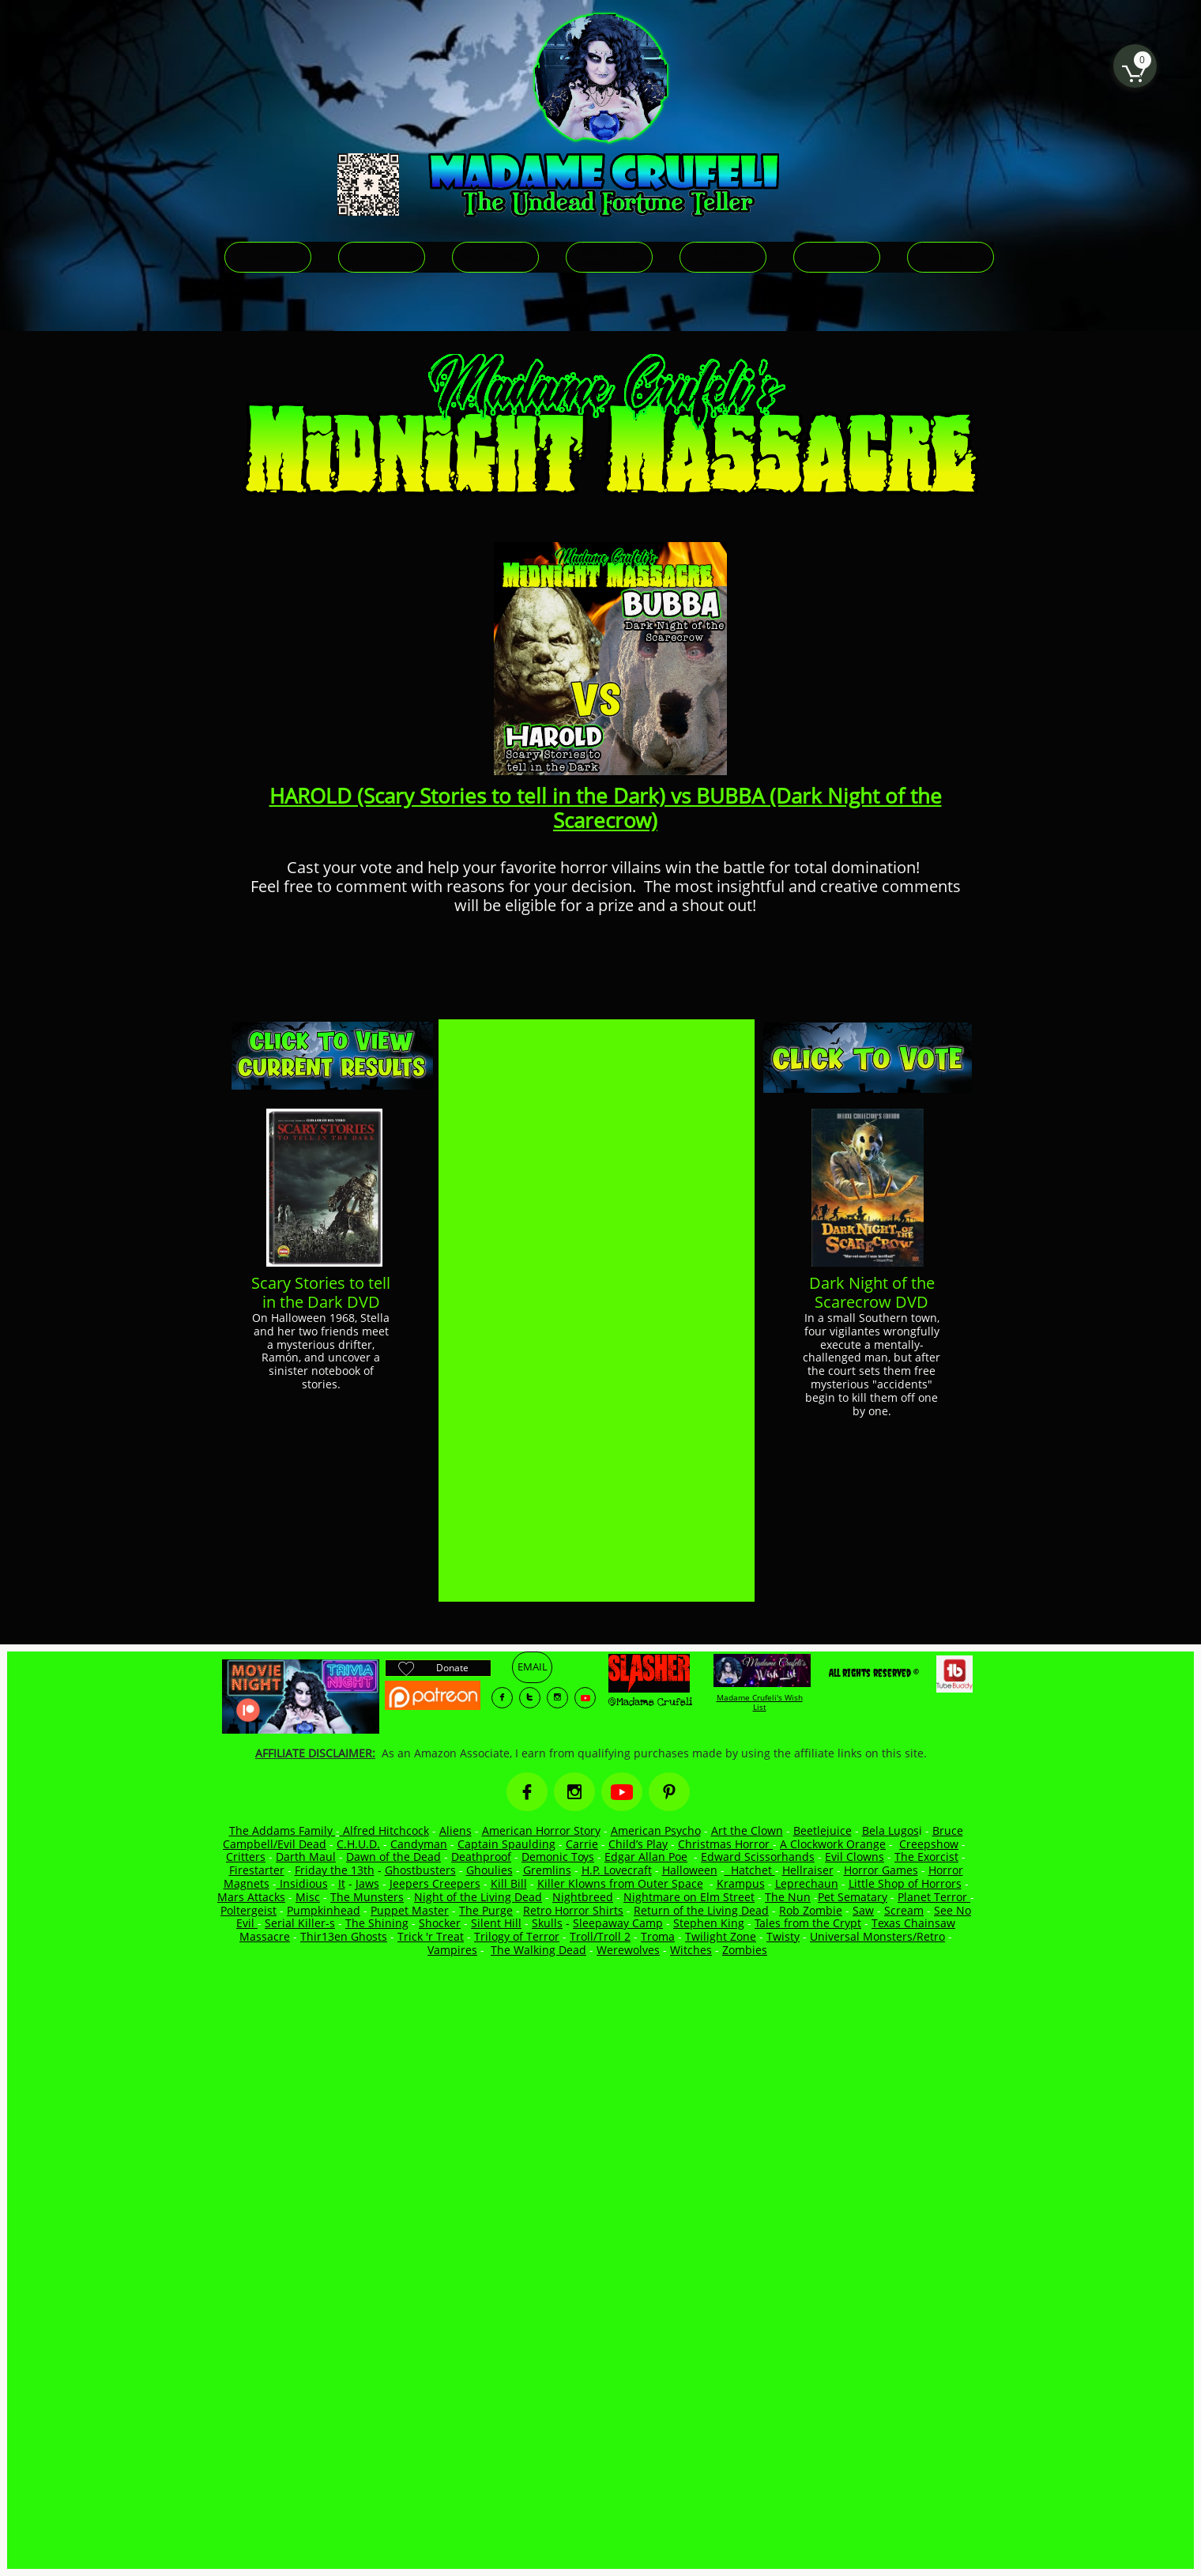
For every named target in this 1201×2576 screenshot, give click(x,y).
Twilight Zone (720, 1936)
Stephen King (708, 1922)
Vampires (452, 1949)
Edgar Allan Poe (645, 1856)
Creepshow (928, 1843)
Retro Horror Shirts (573, 1910)
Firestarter (256, 1869)
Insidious (302, 1883)
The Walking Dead (538, 1949)
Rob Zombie (810, 1910)
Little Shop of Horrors (905, 1883)
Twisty (783, 1936)
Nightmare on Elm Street (689, 1896)
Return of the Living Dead (701, 1910)
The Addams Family (282, 1830)
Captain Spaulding (506, 1843)
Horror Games (881, 1869)
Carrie (582, 1843)
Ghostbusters (420, 1869)
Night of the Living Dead (478, 1896)
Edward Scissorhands (758, 1856)
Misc (308, 1896)
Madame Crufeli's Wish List (760, 1702)
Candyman (418, 1843)
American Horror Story (541, 1830)
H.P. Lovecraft (617, 1869)
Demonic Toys (557, 1856)
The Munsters (367, 1896)
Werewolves (628, 1949)
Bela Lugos (890, 1830)
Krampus (741, 1883)
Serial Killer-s (300, 1922)
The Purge (486, 1910)
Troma (658, 1936)
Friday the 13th (335, 1869)
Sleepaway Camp (618, 1922)
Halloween (689, 1869)
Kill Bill (509, 1883)
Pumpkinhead (323, 1910)
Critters (245, 1856)
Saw (863, 1910)
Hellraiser (808, 1869)
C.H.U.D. (358, 1843)
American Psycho (656, 1830)
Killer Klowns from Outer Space (620, 1883)
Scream (904, 1910)
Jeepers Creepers (435, 1883)
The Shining (376, 1922)
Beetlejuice (822, 1830)
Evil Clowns (854, 1856)
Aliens (455, 1830)
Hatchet (753, 1869)
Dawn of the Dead (393, 1856)
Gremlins (547, 1869)
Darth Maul (306, 1856)
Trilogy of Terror (516, 1936)
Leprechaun (806, 1883)
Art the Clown (747, 1830)
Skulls (547, 1922)
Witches (691, 1949)
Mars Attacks (251, 1896)
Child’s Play (638, 1843)
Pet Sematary (852, 1896)
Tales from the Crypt (808, 1922)
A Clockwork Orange (833, 1843)
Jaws (367, 1883)
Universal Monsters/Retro (877, 1936)
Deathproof (481, 1856)
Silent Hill (496, 1922)
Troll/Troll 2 (600, 1936)
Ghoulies (489, 1869)
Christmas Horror (725, 1843)
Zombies (744, 1949)
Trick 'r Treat (430, 1936)
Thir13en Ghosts (343, 1936)
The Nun (788, 1896)
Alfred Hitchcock (384, 1830)
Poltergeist (248, 1910)
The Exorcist (926, 1856)
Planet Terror (934, 1896)
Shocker (440, 1922)
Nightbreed (582, 1896)
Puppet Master (410, 1910)
